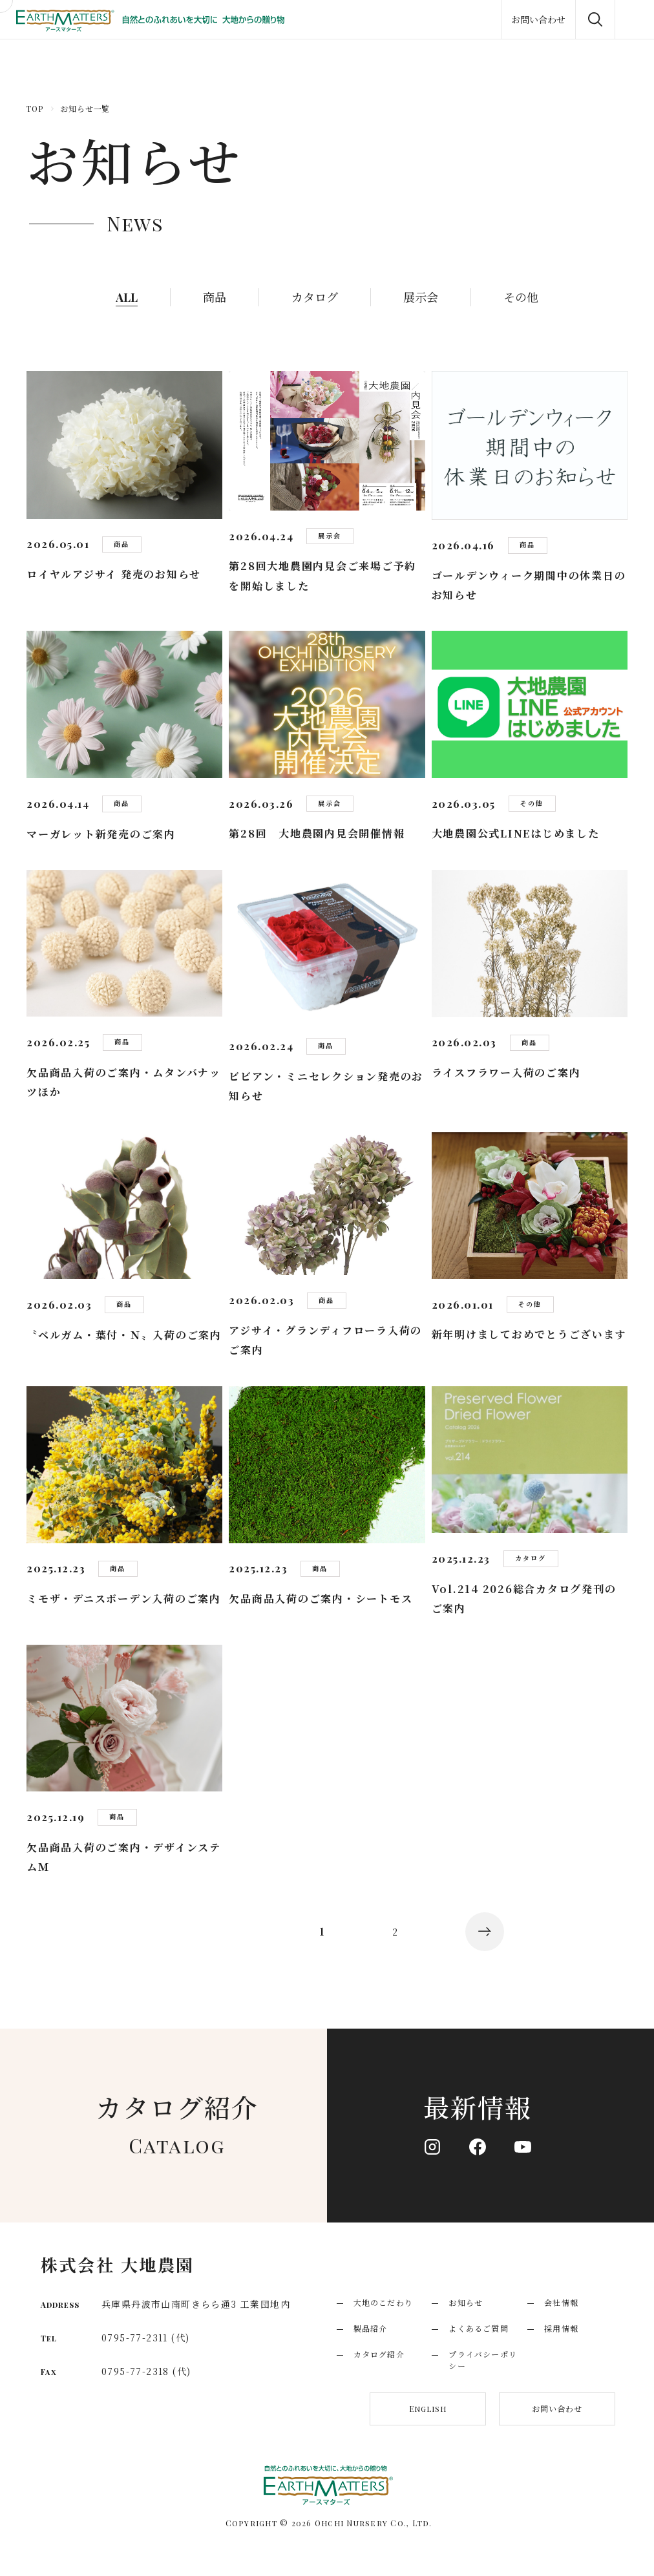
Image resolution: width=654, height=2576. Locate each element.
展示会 (420, 296)
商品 (214, 296)
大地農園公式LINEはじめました (516, 833)
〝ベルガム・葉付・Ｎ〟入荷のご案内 (124, 1334)
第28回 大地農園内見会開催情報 (317, 833)
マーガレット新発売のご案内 (101, 834)
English (428, 2408)
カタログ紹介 (379, 2354)
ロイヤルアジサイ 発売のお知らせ (113, 574)
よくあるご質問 (478, 2328)
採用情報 (561, 2328)
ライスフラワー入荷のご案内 (506, 1072)
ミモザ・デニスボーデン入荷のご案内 (123, 1598)
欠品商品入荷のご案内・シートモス (320, 1598)
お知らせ (465, 2302)
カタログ (314, 296)
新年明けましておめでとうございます (529, 1334)
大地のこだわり (383, 2302)
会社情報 (561, 2302)
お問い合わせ (557, 2408)
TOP (34, 108)
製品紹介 (370, 2328)
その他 (520, 296)
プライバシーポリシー (482, 2360)
